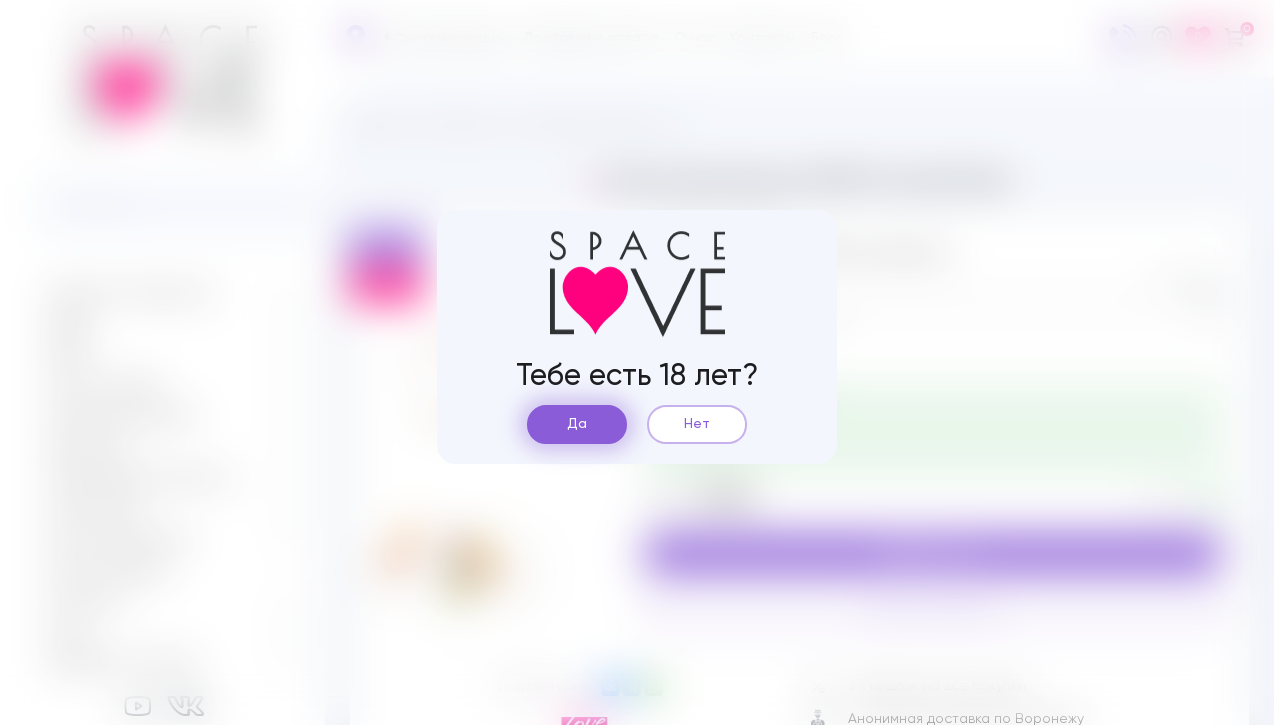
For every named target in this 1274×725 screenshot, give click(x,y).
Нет (697, 424)
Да (577, 424)
